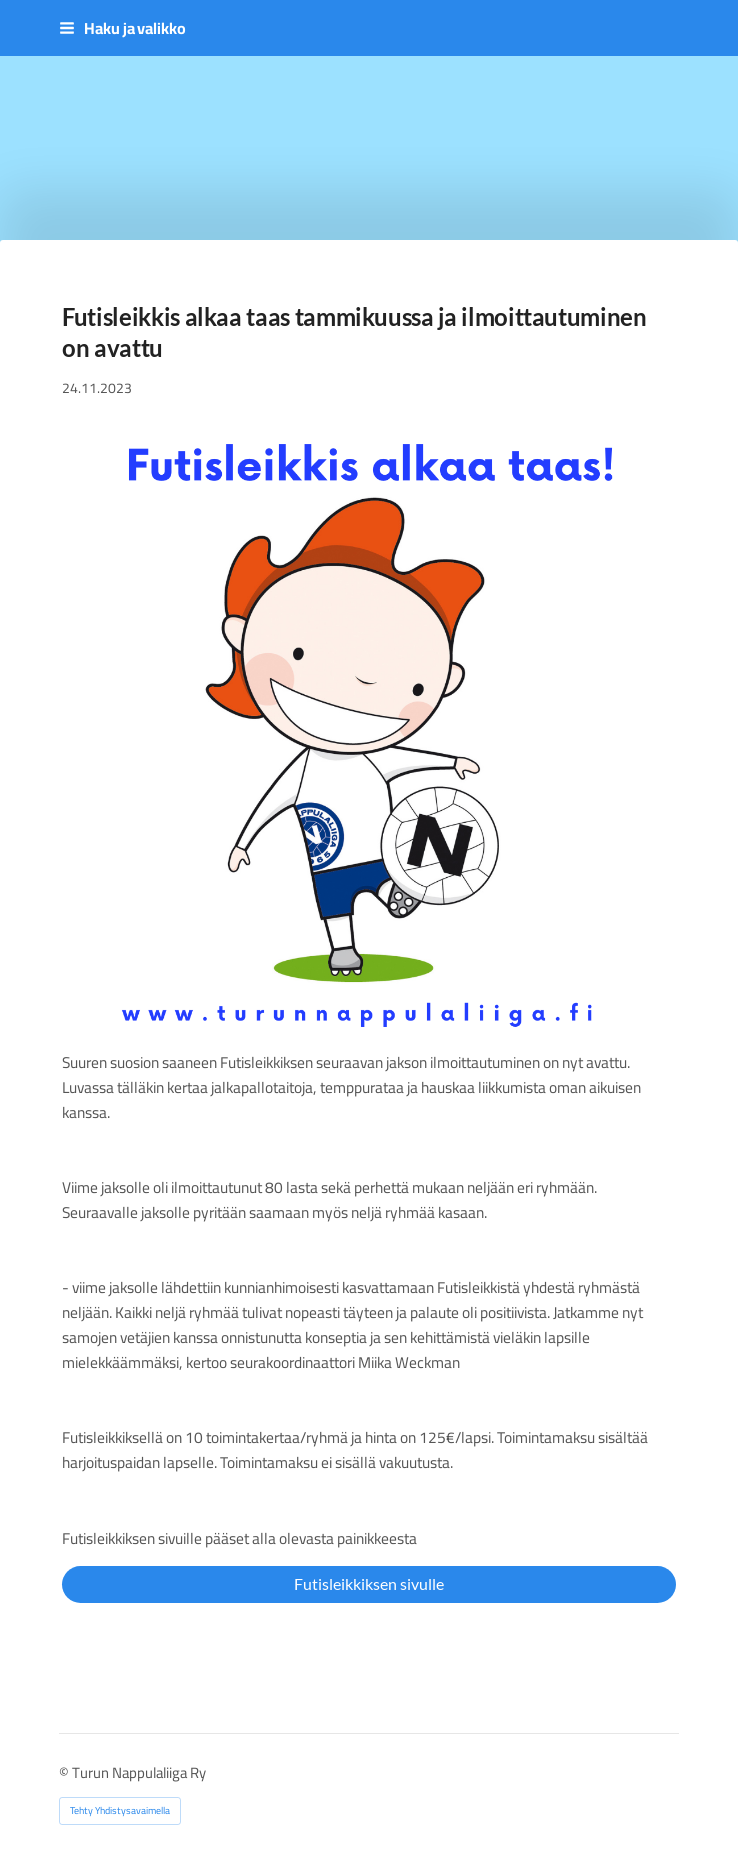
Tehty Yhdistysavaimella (120, 1810)
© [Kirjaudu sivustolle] (65, 1772)
